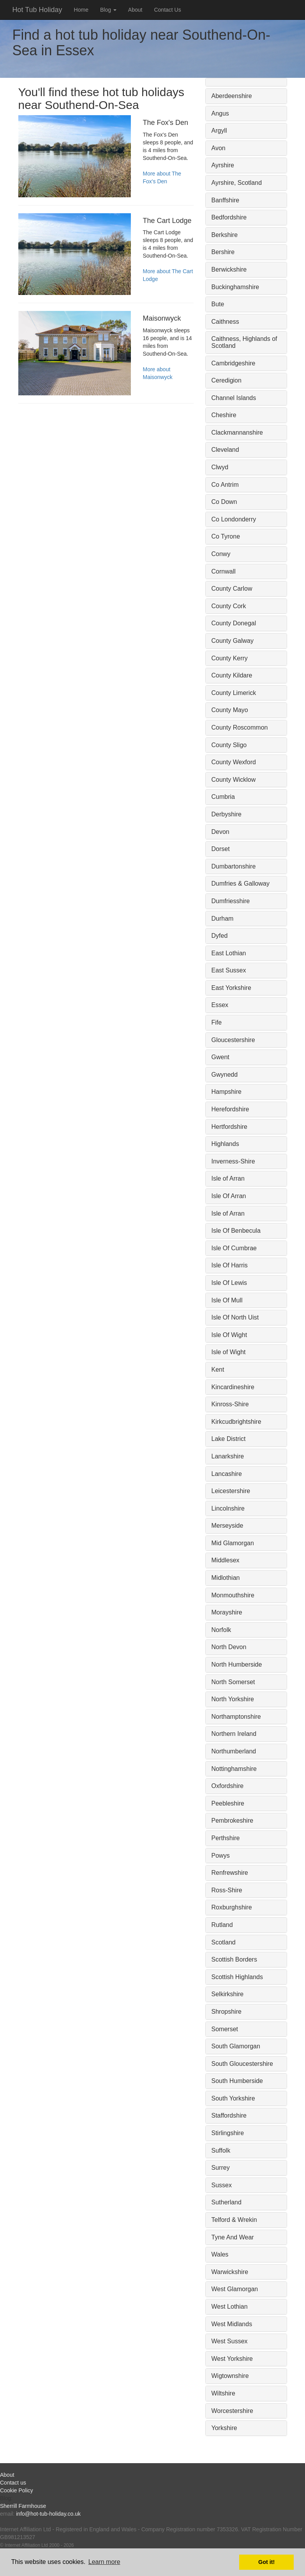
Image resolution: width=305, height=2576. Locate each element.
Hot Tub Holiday (37, 10)
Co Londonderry (234, 519)
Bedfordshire (229, 217)
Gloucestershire (233, 1040)
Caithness (225, 321)
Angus (220, 113)
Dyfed (220, 935)
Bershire (223, 252)
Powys (221, 1855)
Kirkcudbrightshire (236, 1421)
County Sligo (229, 745)
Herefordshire (230, 1109)
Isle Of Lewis (229, 1282)
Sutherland (227, 2202)
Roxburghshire (232, 1907)
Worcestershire (232, 2411)
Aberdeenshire (232, 96)
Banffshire (226, 200)
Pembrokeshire (233, 1820)
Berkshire (225, 235)
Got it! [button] (266, 2562)
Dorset (221, 849)
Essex (220, 1005)
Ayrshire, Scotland (237, 182)
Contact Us (167, 10)
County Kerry (230, 658)
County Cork (229, 606)
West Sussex (230, 2341)
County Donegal (234, 623)
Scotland (224, 1942)
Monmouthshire (233, 1595)
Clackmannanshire (237, 432)
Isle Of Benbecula (236, 1230)
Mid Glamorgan (233, 1543)
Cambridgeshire (234, 363)
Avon (219, 148)
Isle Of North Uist (235, 1317)
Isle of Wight (229, 1352)
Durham (223, 918)
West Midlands (232, 2324)
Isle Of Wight (229, 1335)
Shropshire (227, 2011)
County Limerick (234, 693)
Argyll (219, 130)
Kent (218, 1369)
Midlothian (226, 1577)
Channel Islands (234, 398)
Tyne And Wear (233, 2237)
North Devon (229, 1647)
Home (81, 10)
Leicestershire (231, 1491)
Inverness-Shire (233, 1161)
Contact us (13, 2482)
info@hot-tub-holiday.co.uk (48, 2514)
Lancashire (227, 1473)
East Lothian (229, 953)
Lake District (229, 1438)
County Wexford (234, 762)
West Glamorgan (235, 2289)
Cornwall (224, 571)
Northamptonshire (236, 1716)
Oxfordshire (228, 1786)
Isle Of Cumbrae (234, 1248)
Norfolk (221, 1630)
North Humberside (237, 1664)
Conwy (221, 554)
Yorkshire (224, 2428)
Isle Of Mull (227, 1300)
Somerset (225, 2029)
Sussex (222, 2185)
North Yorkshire (233, 1699)
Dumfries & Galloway (241, 883)
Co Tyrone (226, 536)
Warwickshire (230, 2272)
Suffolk (221, 2150)
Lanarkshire (228, 1456)
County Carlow (232, 588)
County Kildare (232, 675)
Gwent (220, 1057)
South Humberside (237, 2081)
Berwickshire (229, 269)
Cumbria (223, 796)
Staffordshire (229, 2115)
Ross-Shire (227, 1890)
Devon (220, 831)
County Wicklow (234, 779)
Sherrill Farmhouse (23, 2506)
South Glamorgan (236, 2046)
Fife (217, 1022)
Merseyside (227, 1525)
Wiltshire (223, 2393)
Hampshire (227, 1091)
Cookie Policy (16, 2490)
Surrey (221, 2167)
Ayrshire (223, 165)
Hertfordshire (229, 1126)
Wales (220, 2254)
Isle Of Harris (230, 1265)
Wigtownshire (230, 2375)
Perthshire (226, 1838)
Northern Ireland (234, 1733)
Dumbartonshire (234, 866)
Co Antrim (225, 484)
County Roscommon (240, 727)
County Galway (233, 640)
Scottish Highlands (237, 1977)
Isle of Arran (228, 1178)
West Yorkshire (232, 2358)
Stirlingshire (228, 2133)
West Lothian (230, 2306)
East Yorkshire (231, 987)
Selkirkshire (228, 1994)
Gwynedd (225, 1074)
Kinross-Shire (230, 1404)
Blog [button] (108, 10)
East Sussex (229, 970)
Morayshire (227, 1612)
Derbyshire (227, 814)
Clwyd (220, 467)
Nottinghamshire (234, 1768)
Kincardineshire (233, 1387)
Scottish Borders (234, 1959)
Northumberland (234, 1751)
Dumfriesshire (231, 901)
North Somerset (233, 1682)
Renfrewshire (230, 1872)
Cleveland (225, 449)
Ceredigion (227, 380)
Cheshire (224, 415)
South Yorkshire (233, 2098)
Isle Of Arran (229, 1196)
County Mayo (230, 710)
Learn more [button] (104, 2561)
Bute (218, 304)
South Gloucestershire (242, 2063)
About (135, 10)
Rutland (222, 1924)
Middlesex (226, 1560)
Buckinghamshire (235, 287)
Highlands (225, 1144)
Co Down (224, 501)
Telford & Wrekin (234, 2219)
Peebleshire (228, 1803)
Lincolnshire (228, 1508)
